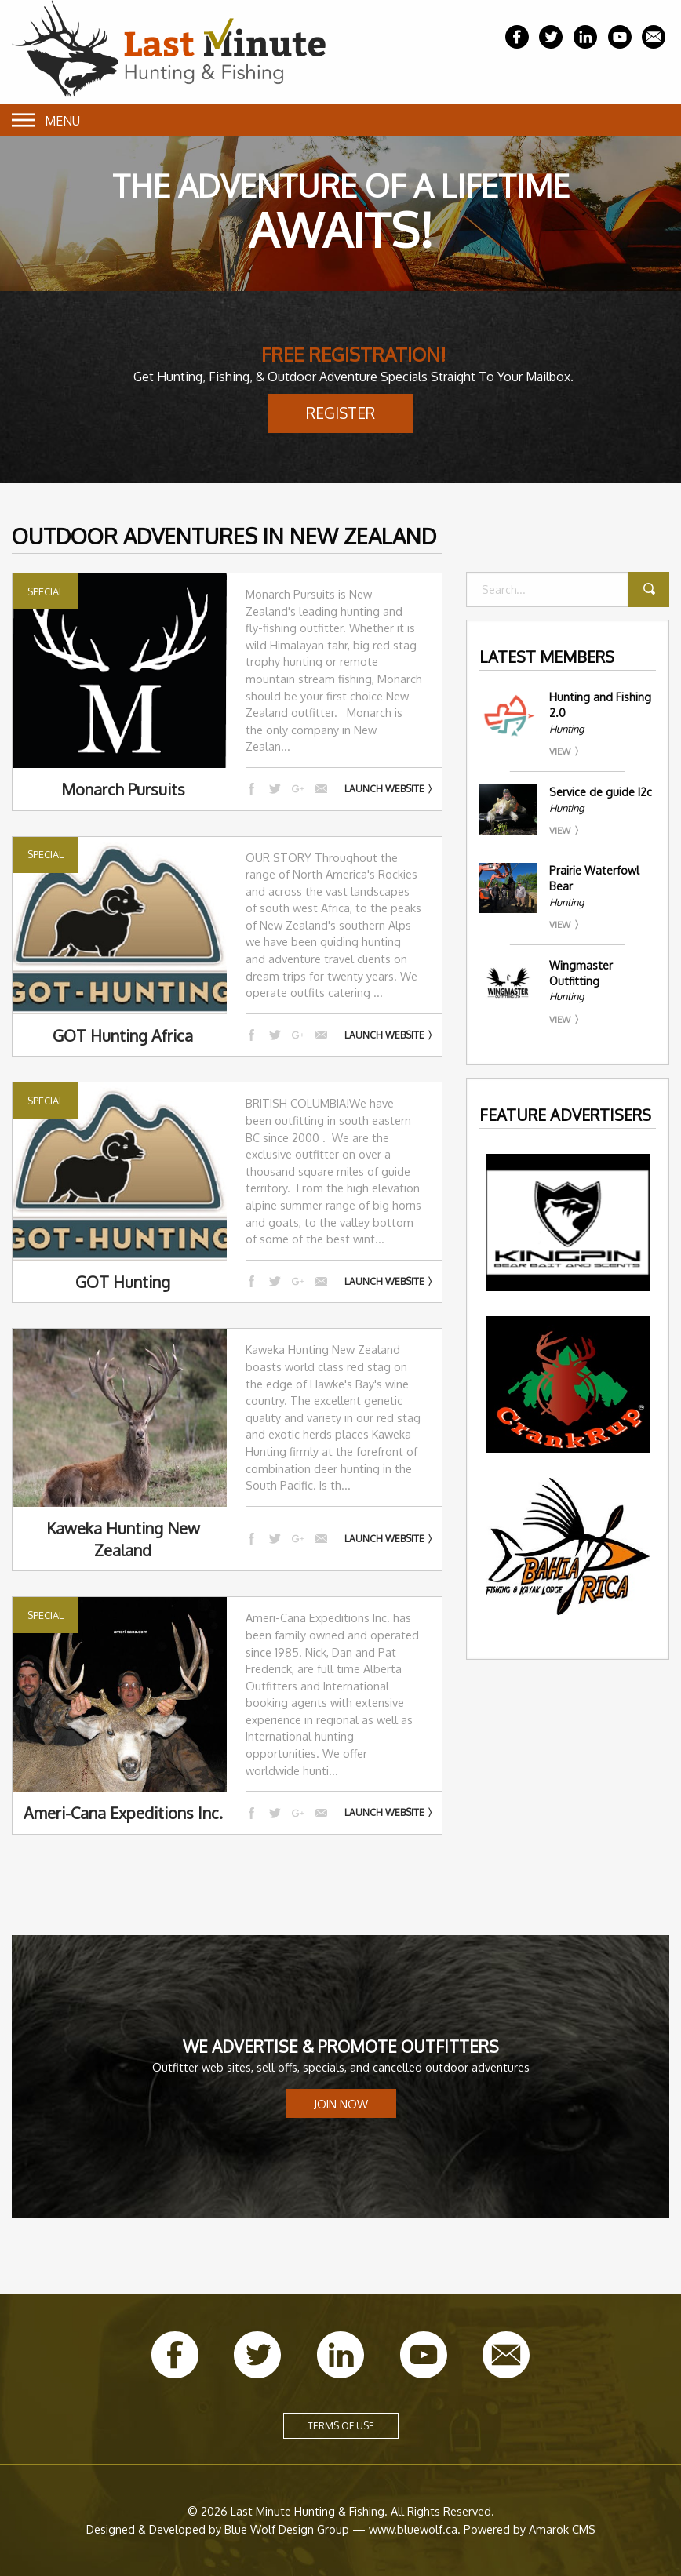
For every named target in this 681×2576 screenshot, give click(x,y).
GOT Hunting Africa (123, 1035)
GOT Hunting (122, 1282)
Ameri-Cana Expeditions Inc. (123, 1813)
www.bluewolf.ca (413, 2529)
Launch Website (384, 789)
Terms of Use (341, 2426)
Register (340, 413)
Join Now (341, 2104)
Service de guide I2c (600, 792)
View (559, 751)
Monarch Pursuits (123, 789)
